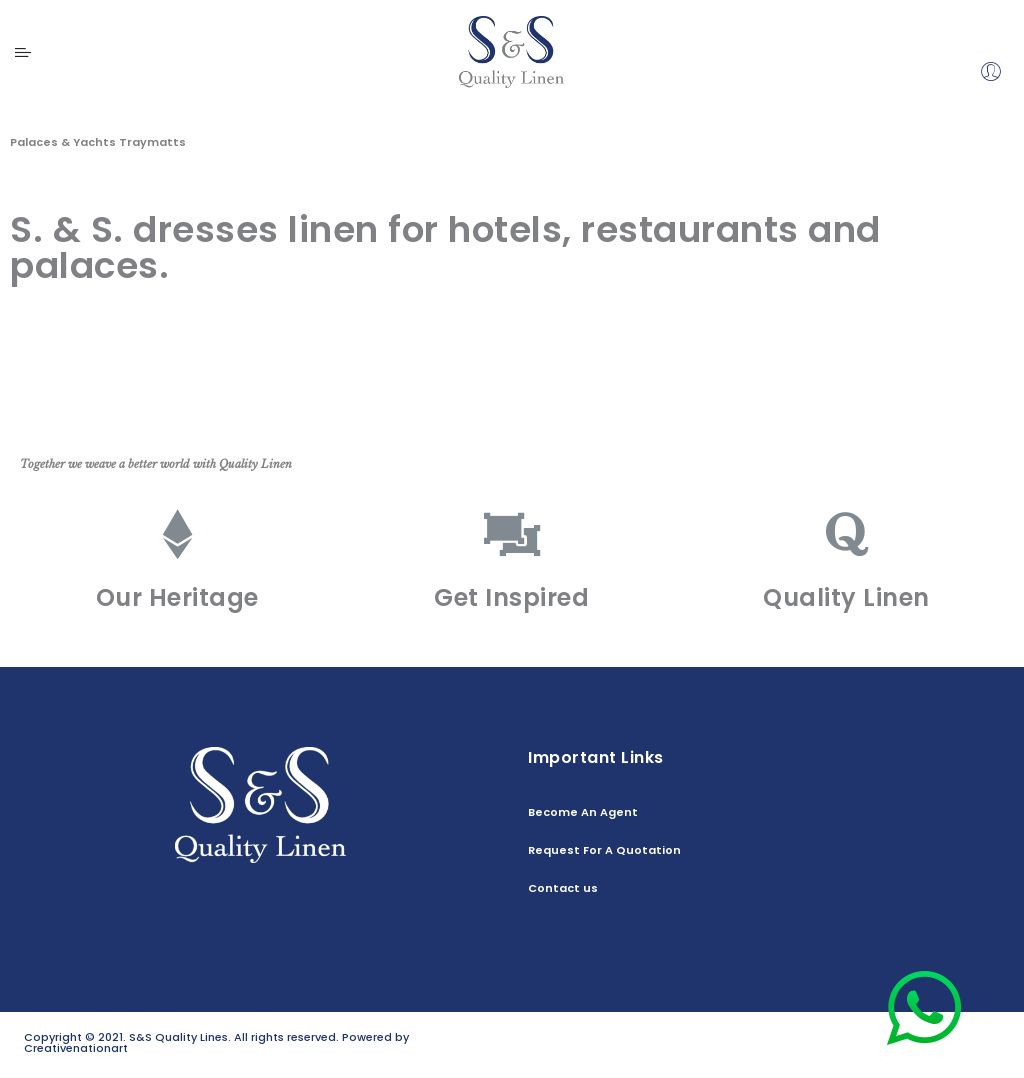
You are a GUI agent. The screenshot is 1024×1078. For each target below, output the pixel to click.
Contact (975, 1052)
